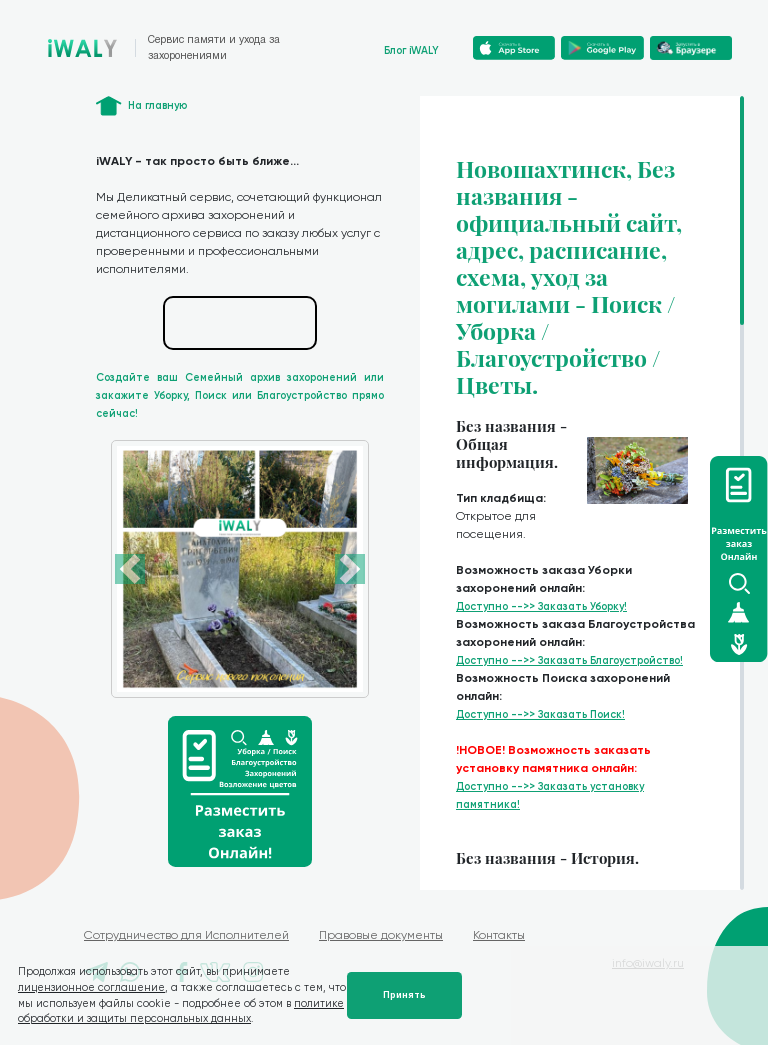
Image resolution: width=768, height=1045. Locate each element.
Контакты (499, 935)
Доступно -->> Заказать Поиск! (540, 714)
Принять (404, 995)
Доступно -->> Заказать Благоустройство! (569, 660)
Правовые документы (381, 935)
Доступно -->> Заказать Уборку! (541, 606)
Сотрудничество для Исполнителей (186, 935)
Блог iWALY (411, 50)
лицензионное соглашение (91, 987)
